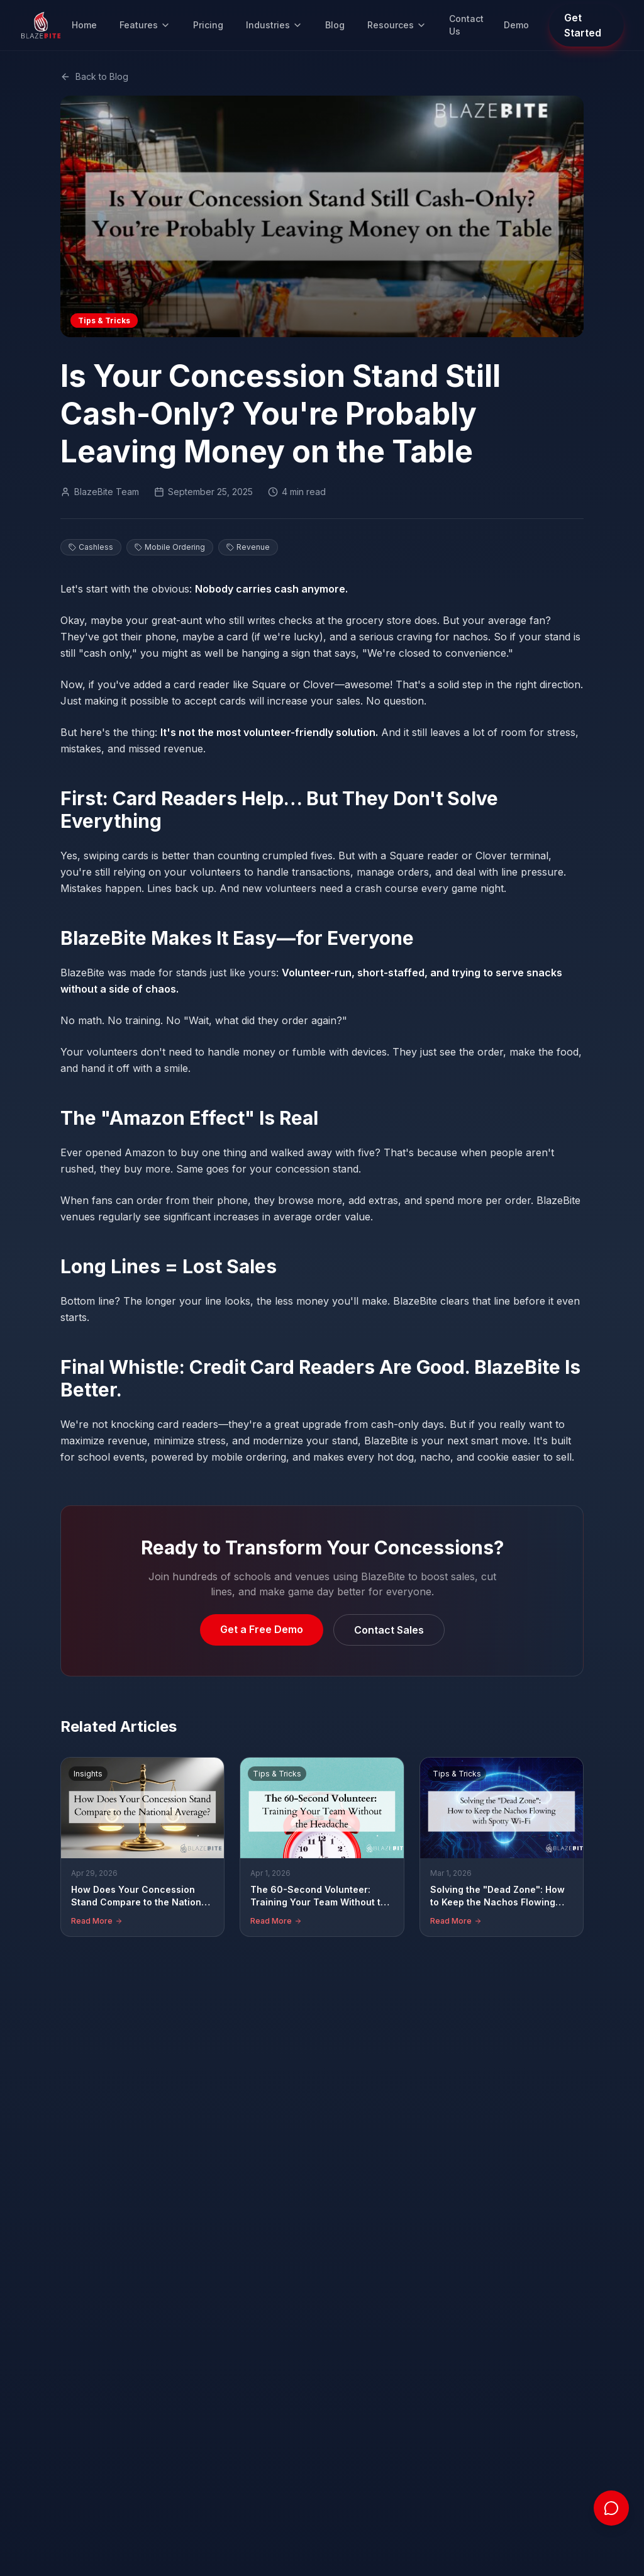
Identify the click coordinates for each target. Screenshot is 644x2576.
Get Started (582, 25)
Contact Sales (389, 1630)
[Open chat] (611, 2508)
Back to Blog (94, 76)
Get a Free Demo (261, 1629)
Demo (516, 25)
